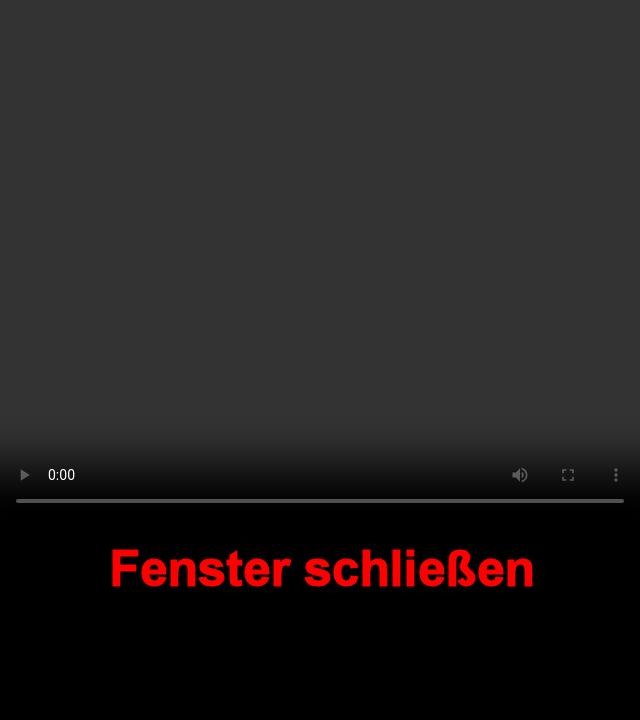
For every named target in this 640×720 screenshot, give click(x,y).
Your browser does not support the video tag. (320, 261)
